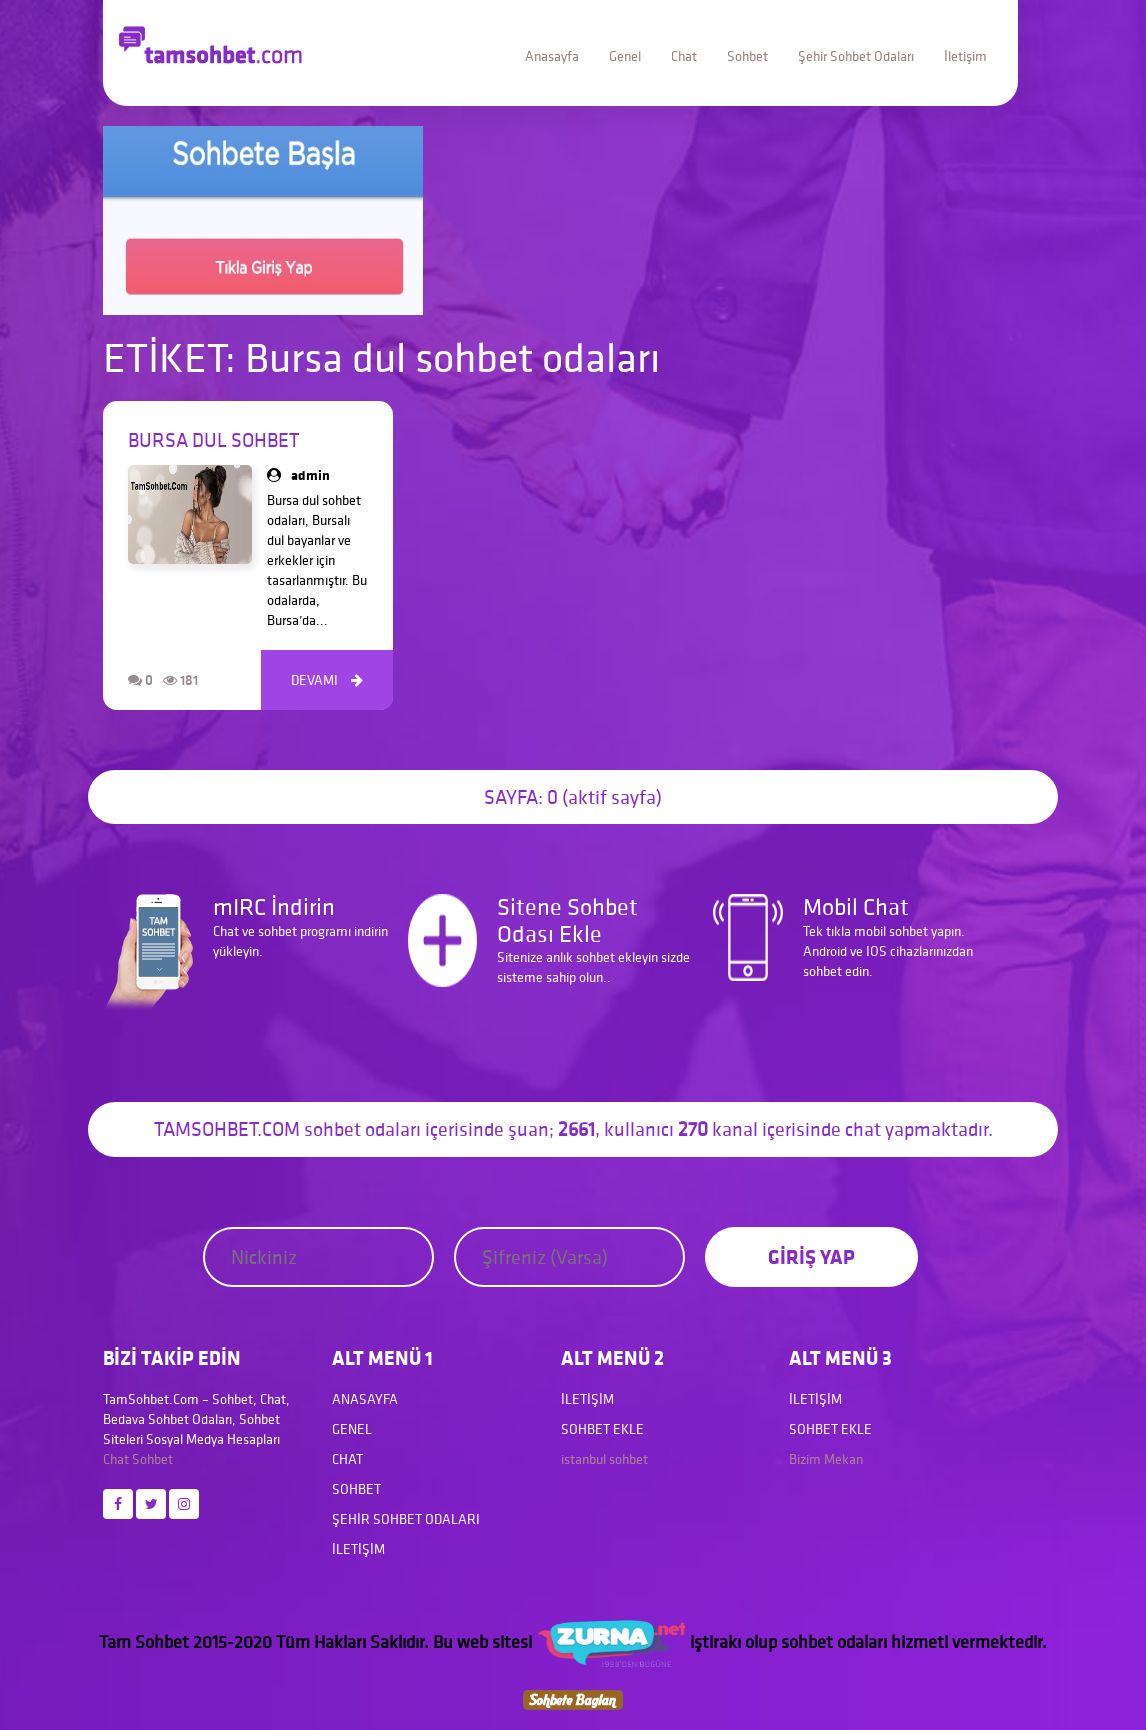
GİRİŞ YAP (811, 1256)
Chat (684, 56)
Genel (625, 56)
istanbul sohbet (604, 1459)
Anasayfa (552, 56)
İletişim (965, 56)
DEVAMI (327, 680)
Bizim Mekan (826, 1459)
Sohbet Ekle (602, 1429)
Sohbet (747, 56)
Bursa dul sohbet (213, 440)
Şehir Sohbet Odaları (856, 56)
